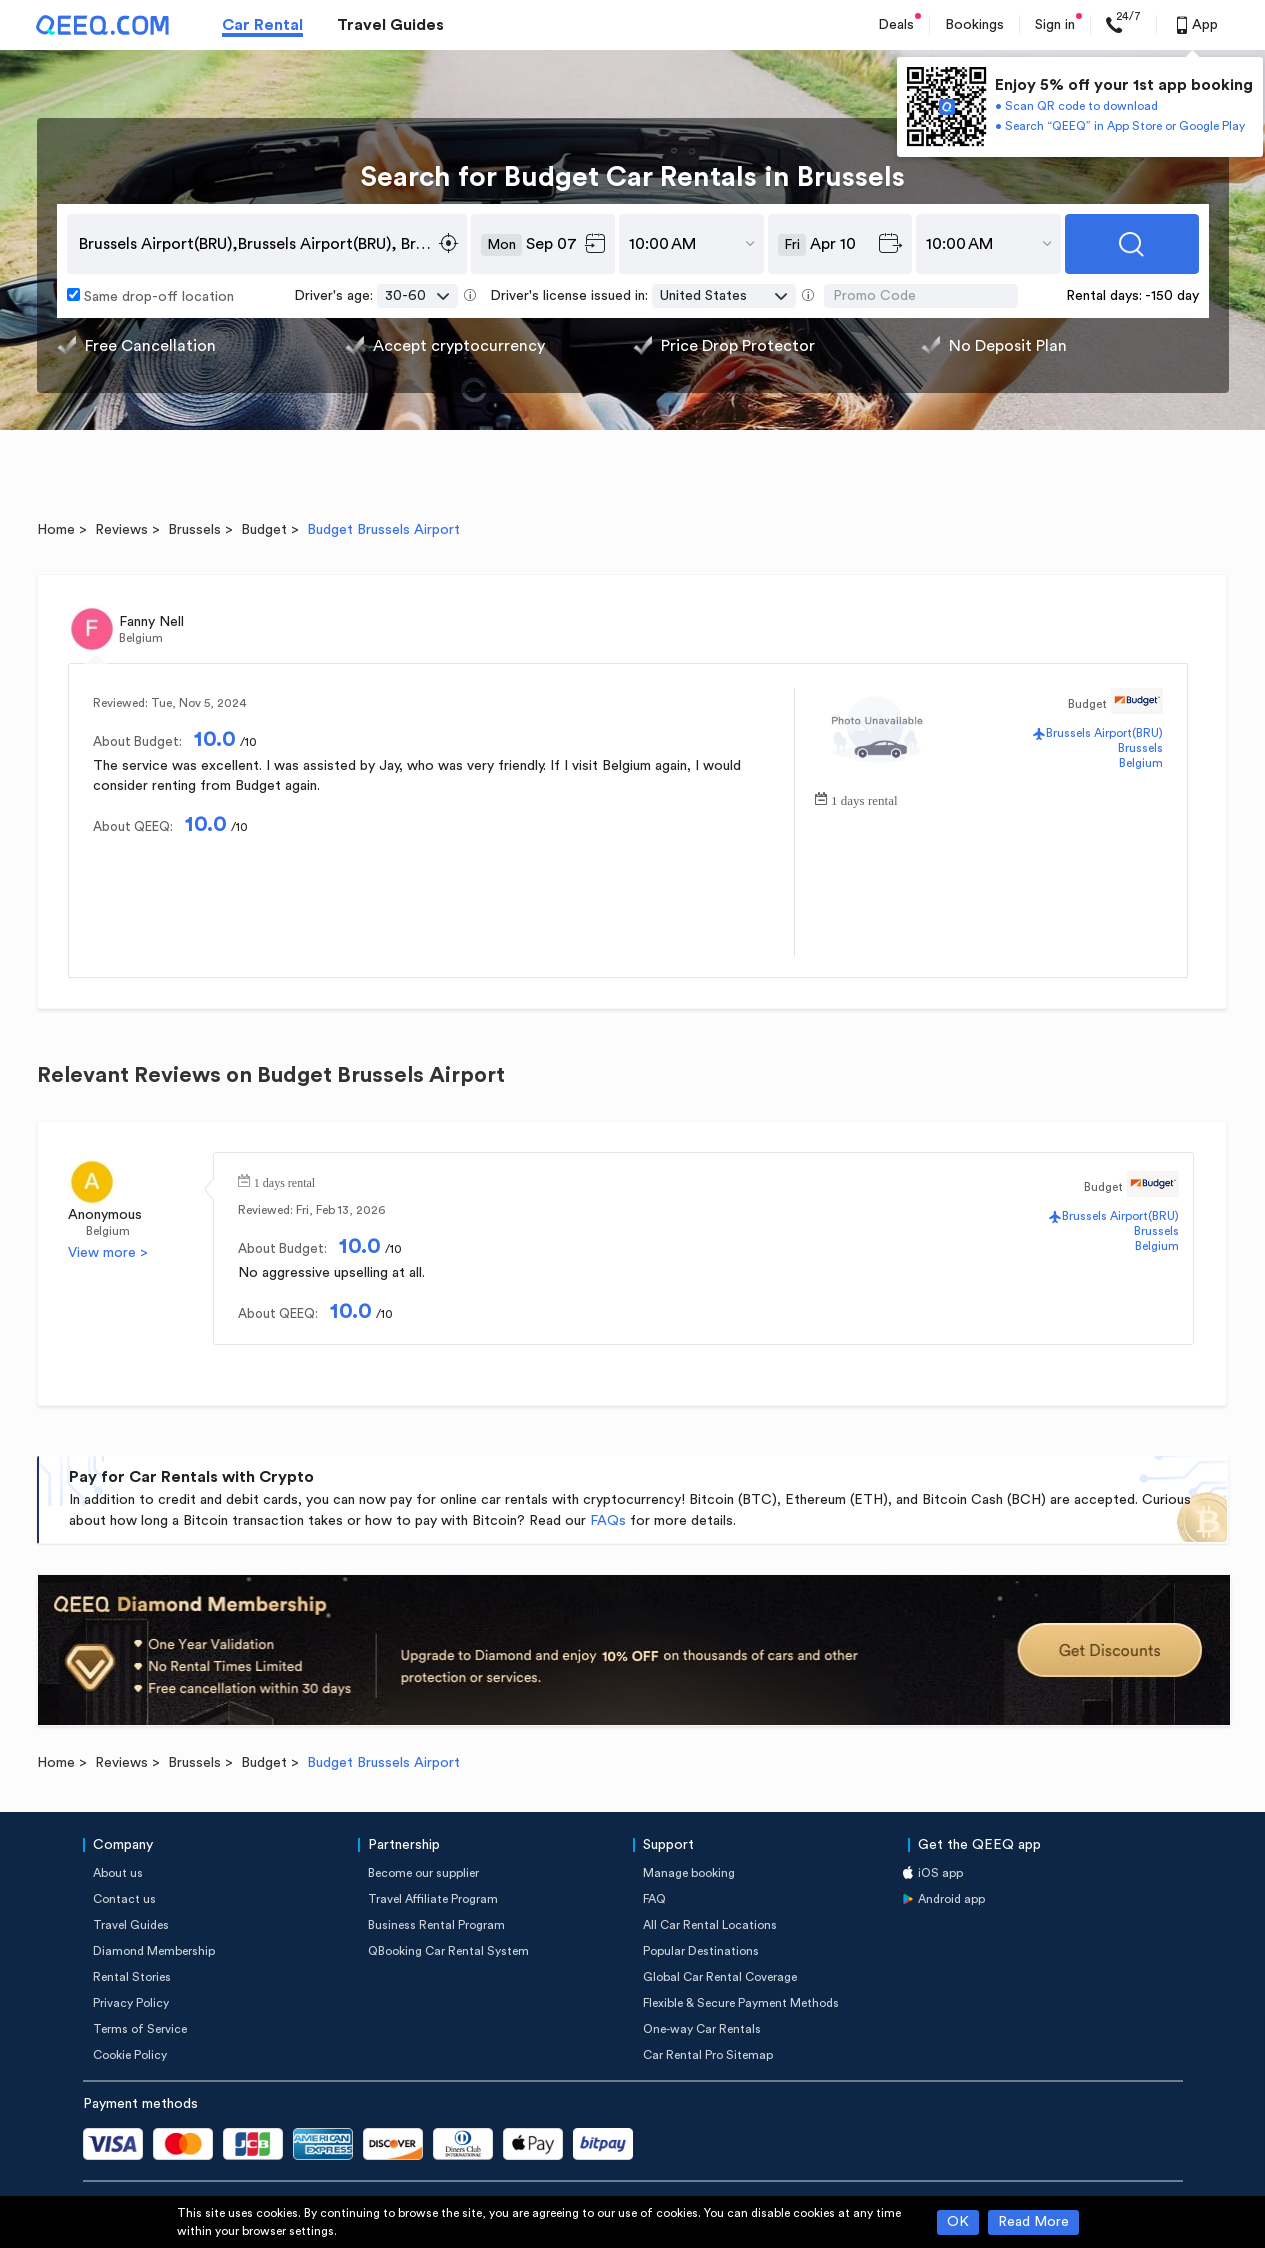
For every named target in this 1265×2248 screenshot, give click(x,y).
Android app (951, 1899)
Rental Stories (132, 1977)
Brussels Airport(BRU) (1104, 733)
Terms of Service (140, 2029)
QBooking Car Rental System (448, 1951)
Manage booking (689, 1873)
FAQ (654, 1899)
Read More (1033, 2222)
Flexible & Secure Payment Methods (741, 2003)
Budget (264, 530)
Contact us (124, 1899)
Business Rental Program (436, 1925)
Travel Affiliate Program (433, 1899)
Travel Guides (390, 25)
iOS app (940, 1873)
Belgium (1141, 763)
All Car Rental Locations (710, 1925)
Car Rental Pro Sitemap (708, 2055)
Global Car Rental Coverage (720, 1977)
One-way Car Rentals (702, 2029)
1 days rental (864, 798)
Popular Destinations (701, 1951)
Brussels (194, 530)
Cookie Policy (130, 2055)
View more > (108, 1253)
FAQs (608, 1521)
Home (56, 530)
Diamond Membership (154, 1951)
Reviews (121, 530)
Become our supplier (423, 1873)
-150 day (1172, 296)
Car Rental (262, 25)
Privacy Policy (131, 2003)
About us (118, 1873)
